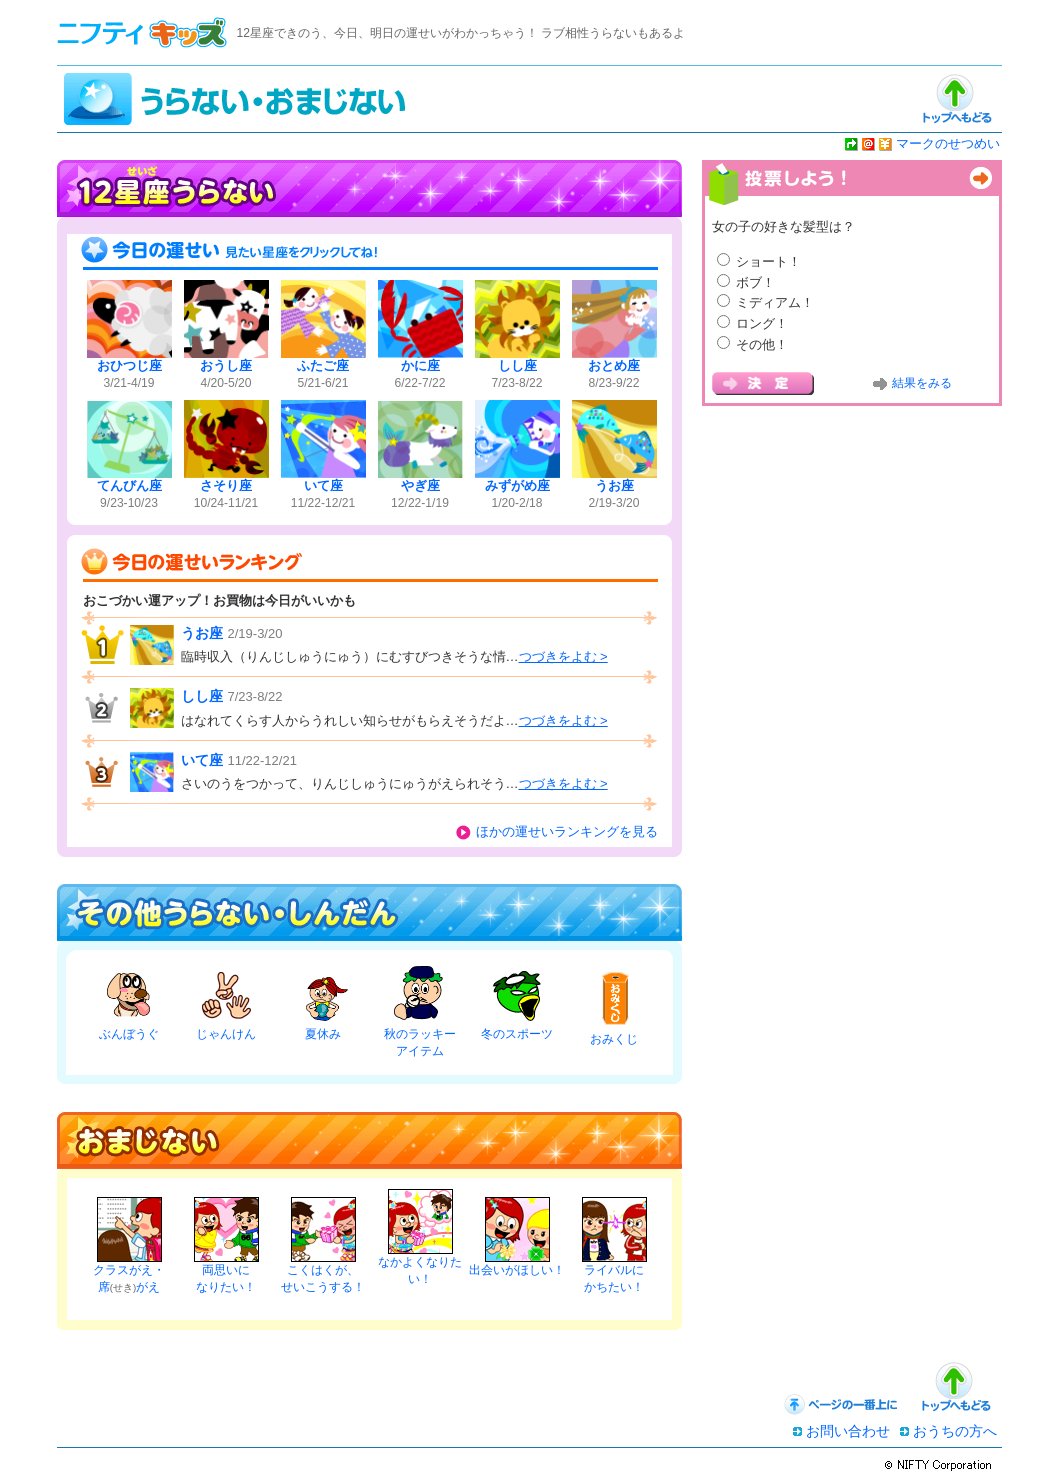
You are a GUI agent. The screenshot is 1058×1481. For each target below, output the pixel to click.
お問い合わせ (848, 1431)
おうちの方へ (955, 1431)
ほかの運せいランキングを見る (567, 831)
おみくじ (614, 1039)
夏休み (323, 1034)
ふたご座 (323, 366)
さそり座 (226, 486)
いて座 (323, 486)
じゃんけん (226, 1034)
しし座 (517, 366)
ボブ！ (755, 282)
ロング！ (762, 323)
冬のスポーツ (517, 1034)
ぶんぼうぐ (129, 1034)
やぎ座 (420, 486)
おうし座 (226, 366)
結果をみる (922, 383)
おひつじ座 (129, 366)
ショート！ (768, 261)
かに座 (420, 366)
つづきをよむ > (563, 656)
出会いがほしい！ (517, 1270)
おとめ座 (614, 366)
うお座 (614, 486)
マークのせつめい (948, 143)
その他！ (762, 344)
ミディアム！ (775, 302)
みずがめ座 (517, 486)
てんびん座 (129, 486)
